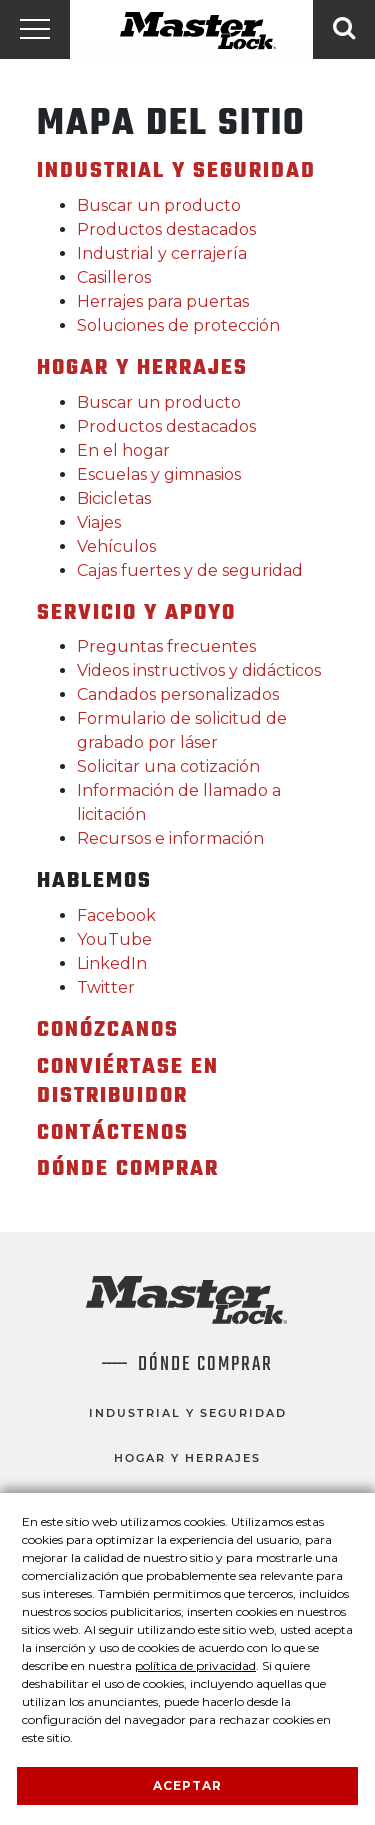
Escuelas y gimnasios (159, 474)
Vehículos (116, 546)
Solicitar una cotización (168, 766)
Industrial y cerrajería (162, 253)
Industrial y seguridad (188, 1413)
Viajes (99, 522)
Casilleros (114, 277)
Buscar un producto (159, 205)
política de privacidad (195, 1665)
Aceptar (187, 1785)
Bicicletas (114, 498)
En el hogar (123, 450)
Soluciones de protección (178, 325)
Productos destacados (166, 229)
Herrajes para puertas (163, 301)
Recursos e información (170, 838)
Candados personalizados (178, 694)
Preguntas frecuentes (166, 646)
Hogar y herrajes (187, 1458)
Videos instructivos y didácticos (199, 670)
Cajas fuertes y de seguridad (190, 570)
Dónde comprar (205, 1365)
